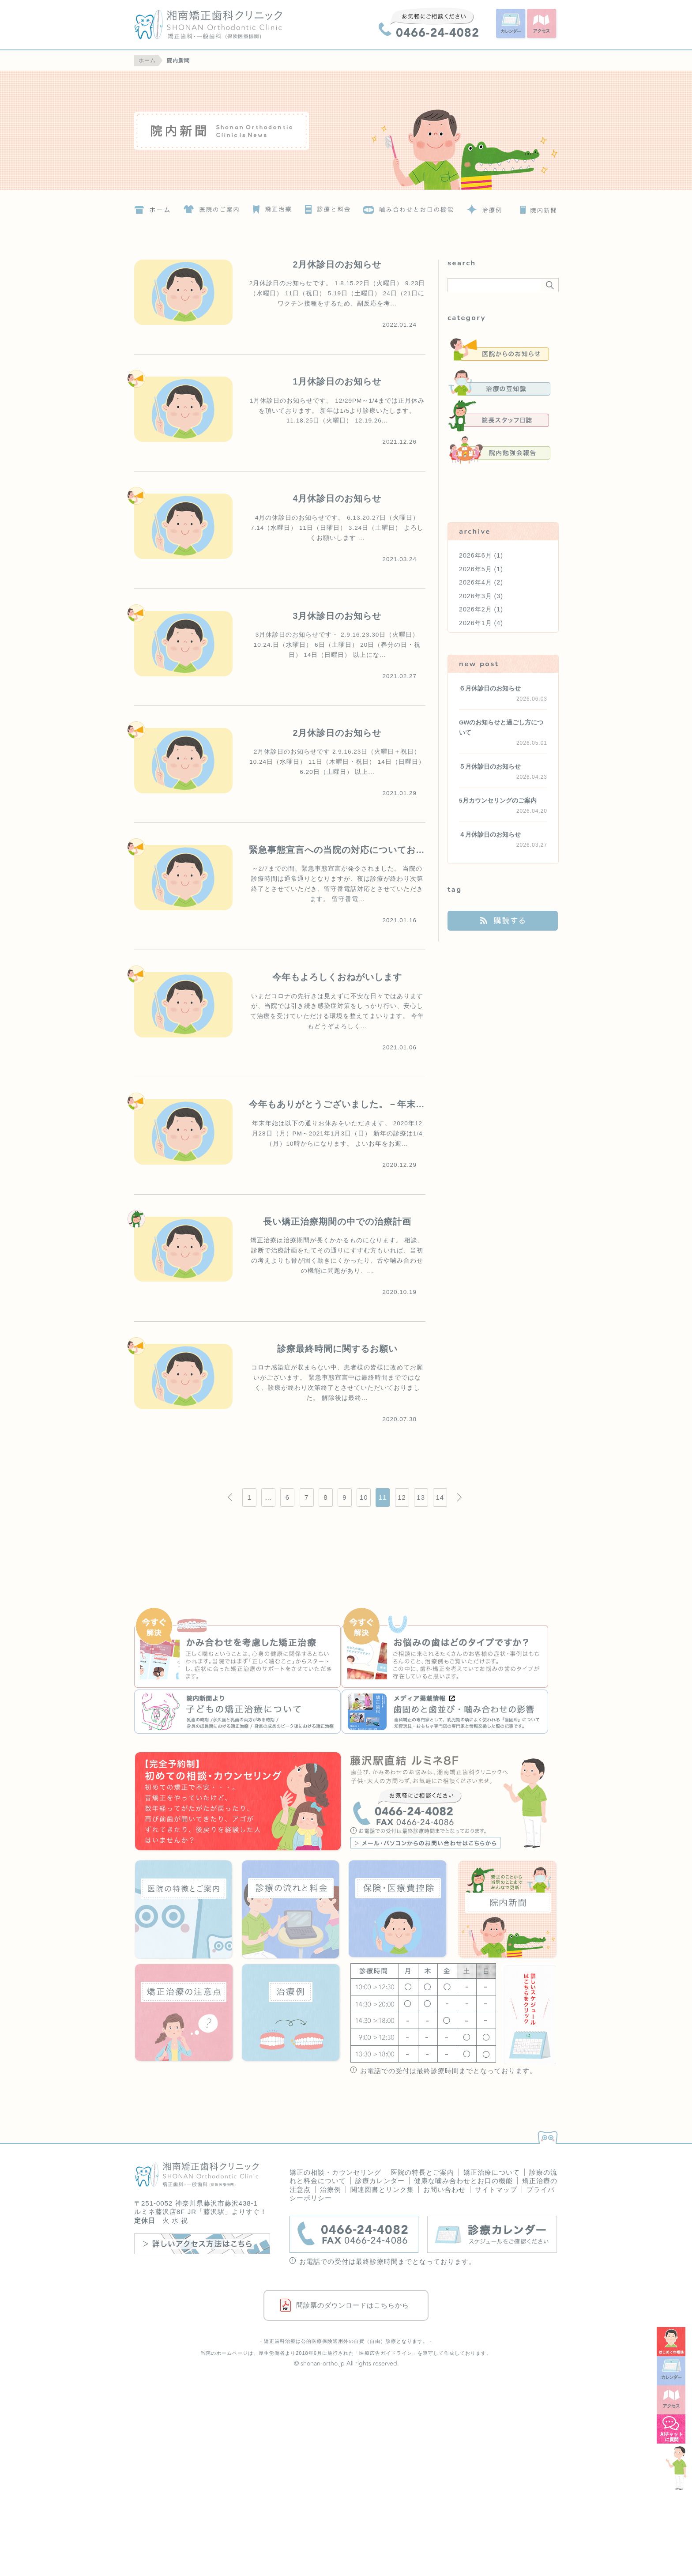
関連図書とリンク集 (382, 2189)
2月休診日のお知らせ (337, 264)
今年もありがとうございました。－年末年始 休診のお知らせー (383, 1104)
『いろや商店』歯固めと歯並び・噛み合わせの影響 (445, 1712)
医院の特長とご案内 (422, 2172)
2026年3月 (475, 596)
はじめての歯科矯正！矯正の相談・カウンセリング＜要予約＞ (238, 1802)
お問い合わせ (444, 2189)
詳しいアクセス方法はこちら (202, 2243)
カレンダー (511, 24)
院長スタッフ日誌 (499, 416)
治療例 (483, 207)
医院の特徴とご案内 (210, 207)
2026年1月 (475, 622)
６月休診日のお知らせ (490, 688)
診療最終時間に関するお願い (337, 1349)
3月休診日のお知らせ (337, 616)
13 (421, 1497)
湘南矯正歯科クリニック (225, 25)
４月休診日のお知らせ (490, 834)
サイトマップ (496, 2189)
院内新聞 (346, 130)
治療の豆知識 (499, 383)
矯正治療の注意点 (184, 2013)
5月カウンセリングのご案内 (498, 800)
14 (440, 1497)
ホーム (152, 207)
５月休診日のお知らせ (490, 766)
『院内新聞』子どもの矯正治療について (238, 1712)
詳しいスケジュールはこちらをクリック (529, 2013)
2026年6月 (475, 555)
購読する (503, 921)
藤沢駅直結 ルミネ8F (454, 1802)
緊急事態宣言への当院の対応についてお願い (341, 850)
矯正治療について (270, 207)
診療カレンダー (380, 2180)
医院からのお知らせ (499, 349)
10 (364, 1497)
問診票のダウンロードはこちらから (352, 2305)
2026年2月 (475, 609)
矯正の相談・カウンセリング (335, 2172)
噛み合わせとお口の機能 (408, 207)
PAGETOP (546, 2135)
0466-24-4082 (428, 22)
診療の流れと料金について (325, 207)
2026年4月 (475, 582)
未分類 (499, 483)
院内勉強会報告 (499, 450)
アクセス (542, 24)
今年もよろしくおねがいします (337, 977)
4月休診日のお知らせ (337, 498)
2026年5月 (475, 569)
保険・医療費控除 (398, 1909)
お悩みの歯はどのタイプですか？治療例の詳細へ (445, 1649)
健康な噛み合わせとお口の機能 (463, 2180)
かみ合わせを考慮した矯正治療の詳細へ (238, 1649)
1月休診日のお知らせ (337, 381)
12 (402, 1497)
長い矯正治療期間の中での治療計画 (337, 1221)
